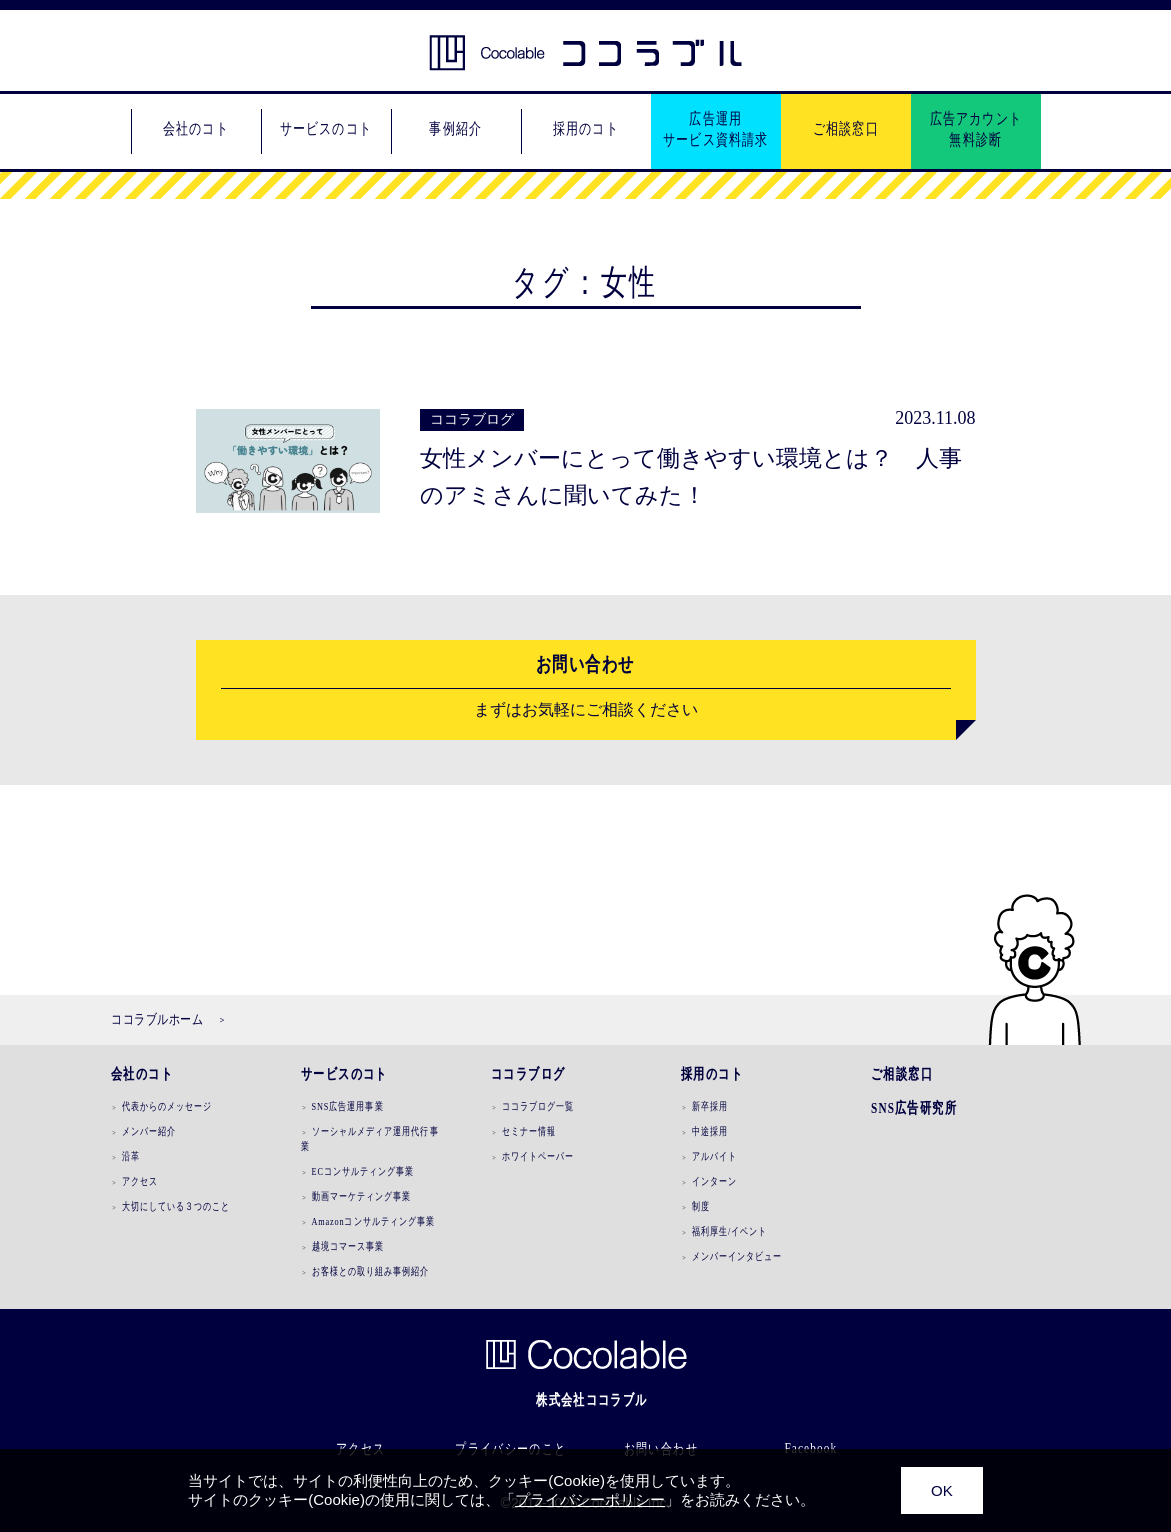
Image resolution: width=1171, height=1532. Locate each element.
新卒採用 (709, 1106)
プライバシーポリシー (590, 1499)
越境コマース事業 (347, 1246)
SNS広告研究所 (914, 1108)
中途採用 (709, 1131)
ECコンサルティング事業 (362, 1171)
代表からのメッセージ (166, 1106)
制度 (700, 1206)
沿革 (130, 1156)
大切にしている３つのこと (175, 1206)
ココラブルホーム (157, 1019)
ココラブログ (528, 1074)
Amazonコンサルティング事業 (373, 1221)
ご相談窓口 (902, 1074)
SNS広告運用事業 (347, 1106)
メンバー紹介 (148, 1131)
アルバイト (713, 1156)
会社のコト (142, 1074)
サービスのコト (344, 1074)
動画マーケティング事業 (361, 1196)
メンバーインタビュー (736, 1256)
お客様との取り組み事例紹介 (370, 1271)
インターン (713, 1181)
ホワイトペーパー (537, 1156)
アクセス (139, 1181)
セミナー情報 (528, 1131)
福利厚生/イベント (729, 1231)
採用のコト (712, 1074)
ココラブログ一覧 (537, 1106)
